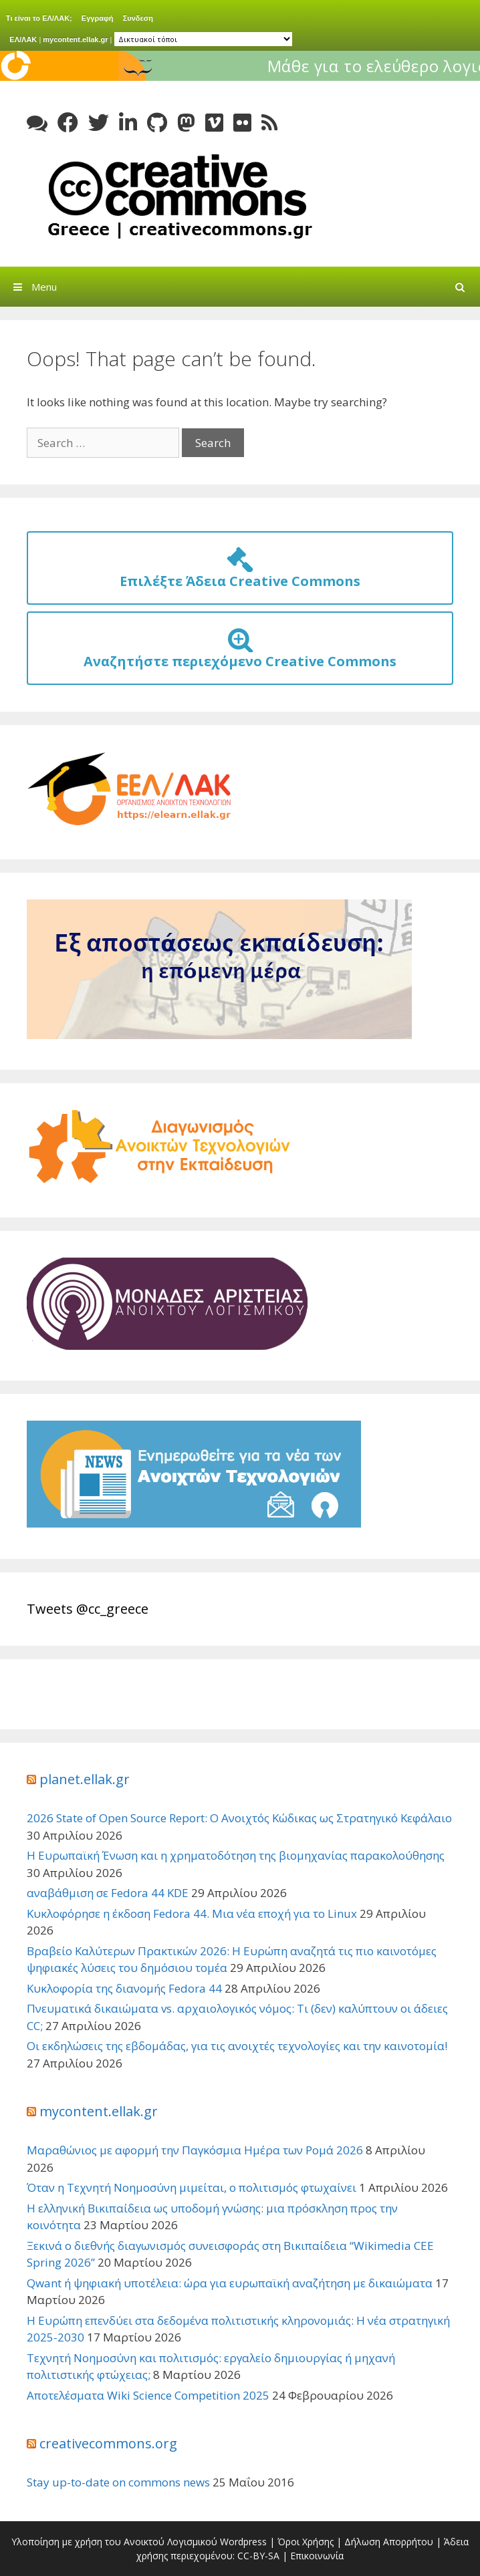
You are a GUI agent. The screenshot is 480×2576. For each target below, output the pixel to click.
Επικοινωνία (317, 2555)
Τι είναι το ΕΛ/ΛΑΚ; (39, 18)
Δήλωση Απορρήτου (388, 2541)
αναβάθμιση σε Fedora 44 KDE (108, 1892)
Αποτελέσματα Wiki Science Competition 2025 (148, 2395)
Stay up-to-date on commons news (118, 2482)
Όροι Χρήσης (305, 2541)
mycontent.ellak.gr (75, 39)
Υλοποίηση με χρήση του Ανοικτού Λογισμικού (114, 2541)
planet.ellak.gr (84, 1779)
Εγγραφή (98, 18)
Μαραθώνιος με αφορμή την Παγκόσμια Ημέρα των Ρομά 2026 (195, 2150)
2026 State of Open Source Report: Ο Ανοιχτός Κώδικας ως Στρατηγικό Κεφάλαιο (239, 1818)
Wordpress (243, 2541)
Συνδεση (138, 18)
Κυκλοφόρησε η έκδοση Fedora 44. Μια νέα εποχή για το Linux (192, 1913)
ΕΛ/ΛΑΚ (23, 39)
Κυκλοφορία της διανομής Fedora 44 (124, 1988)
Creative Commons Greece (177, 196)
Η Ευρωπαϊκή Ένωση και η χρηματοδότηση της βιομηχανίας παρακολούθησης (236, 1855)
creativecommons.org (108, 2443)
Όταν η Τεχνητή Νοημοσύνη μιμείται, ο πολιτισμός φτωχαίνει (191, 2187)
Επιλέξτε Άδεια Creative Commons (240, 572)
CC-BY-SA (258, 2555)
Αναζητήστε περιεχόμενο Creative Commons (240, 652)
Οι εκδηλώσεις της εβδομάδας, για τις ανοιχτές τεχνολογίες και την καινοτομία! (237, 2045)
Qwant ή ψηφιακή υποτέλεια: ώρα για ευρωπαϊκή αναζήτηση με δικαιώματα (230, 2283)
